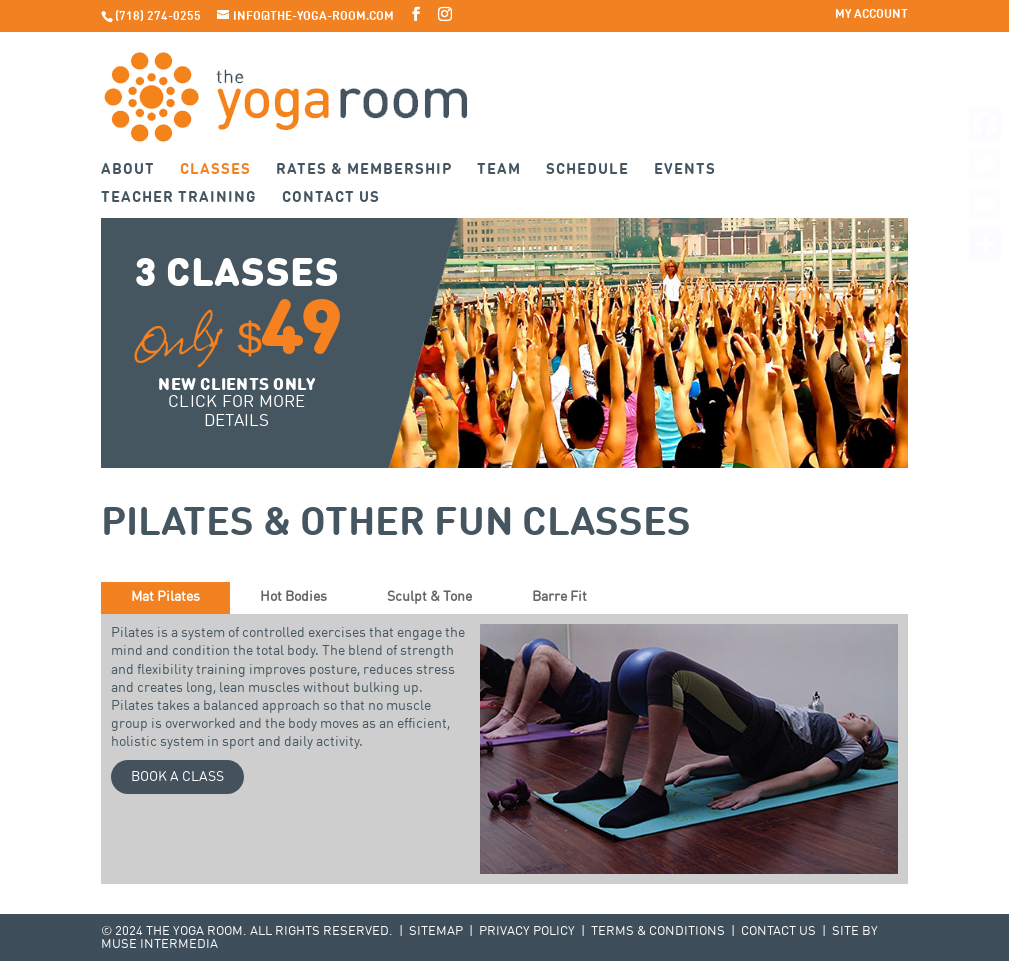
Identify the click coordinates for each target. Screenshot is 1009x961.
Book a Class (177, 777)
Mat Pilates (165, 597)
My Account (871, 15)
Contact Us (331, 198)
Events (685, 170)
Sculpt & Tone (429, 597)
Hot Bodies (293, 597)
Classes (215, 170)
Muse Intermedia (159, 944)
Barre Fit (559, 597)
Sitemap (436, 931)
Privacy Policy (527, 931)
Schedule (587, 170)
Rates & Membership (364, 170)
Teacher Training (179, 198)
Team (499, 170)
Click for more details (237, 411)
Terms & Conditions (658, 931)
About (128, 170)
